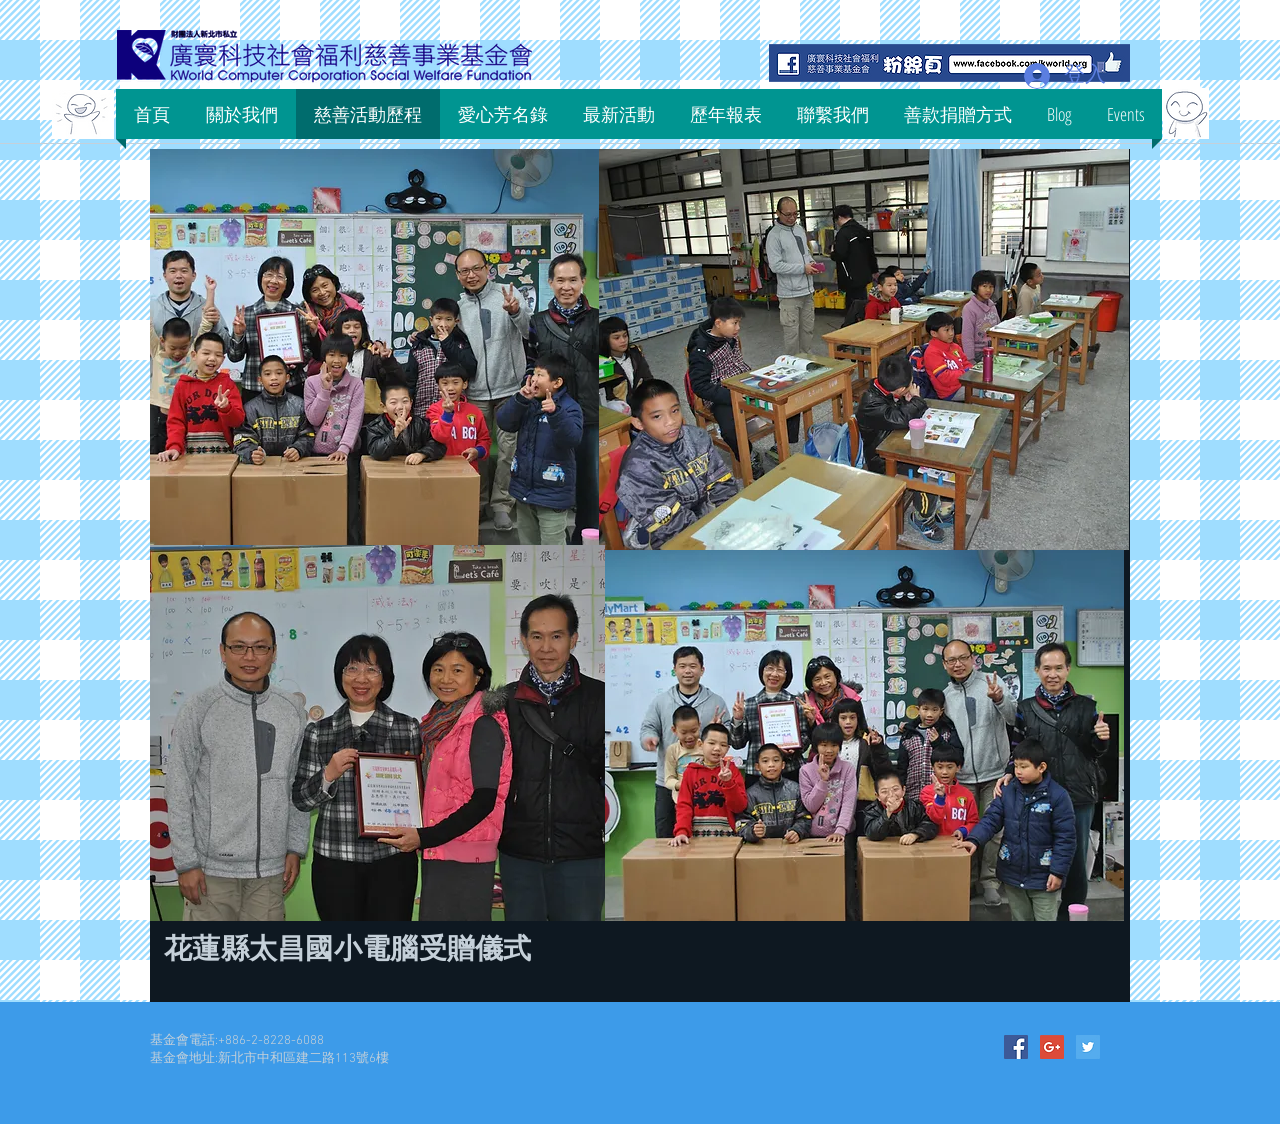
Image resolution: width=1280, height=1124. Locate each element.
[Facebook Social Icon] (1016, 1047)
